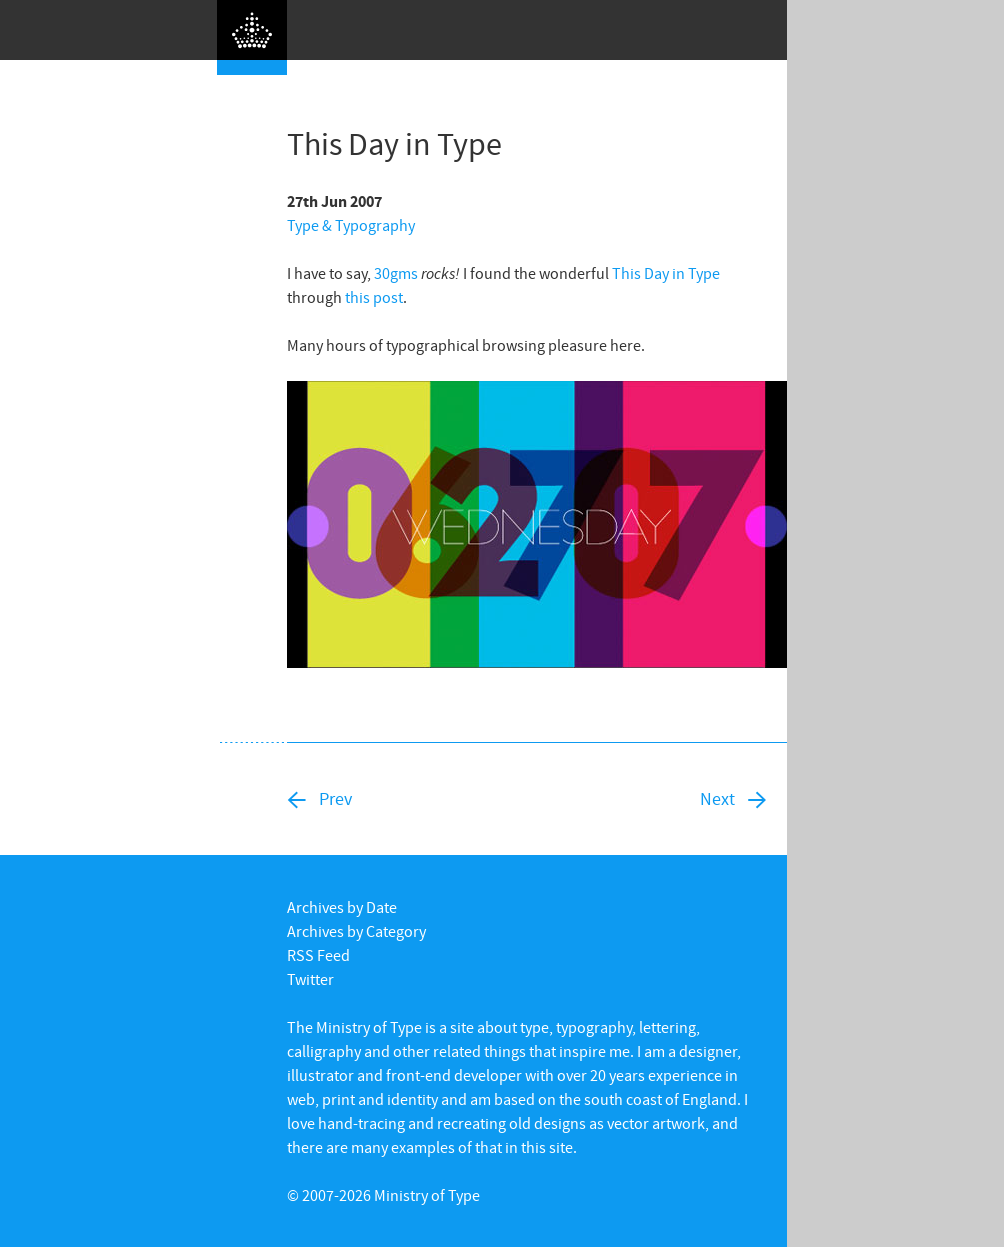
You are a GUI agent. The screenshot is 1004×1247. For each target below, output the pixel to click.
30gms (396, 273)
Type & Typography (351, 225)
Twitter (310, 979)
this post (374, 297)
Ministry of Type (427, 1195)
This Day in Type (666, 273)
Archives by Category (356, 931)
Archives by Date (342, 907)
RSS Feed (318, 955)
